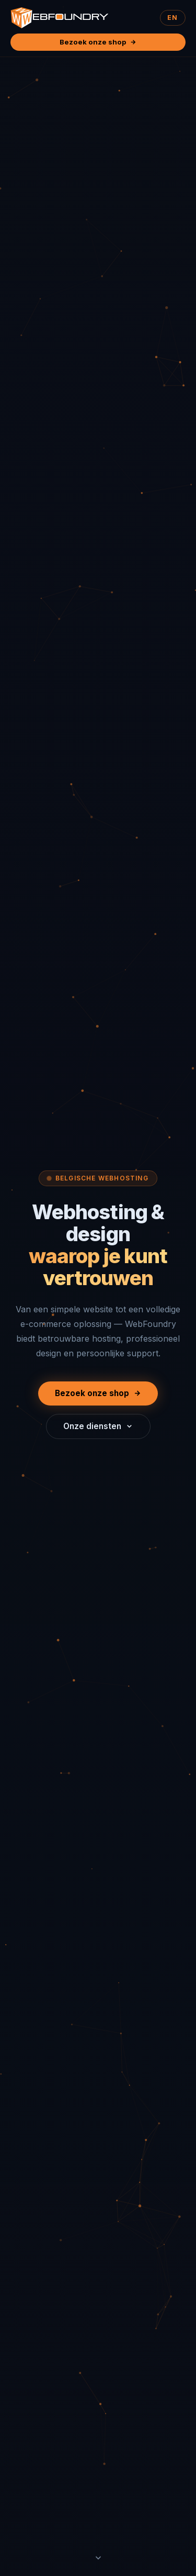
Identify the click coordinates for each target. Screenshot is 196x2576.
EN (172, 17)
